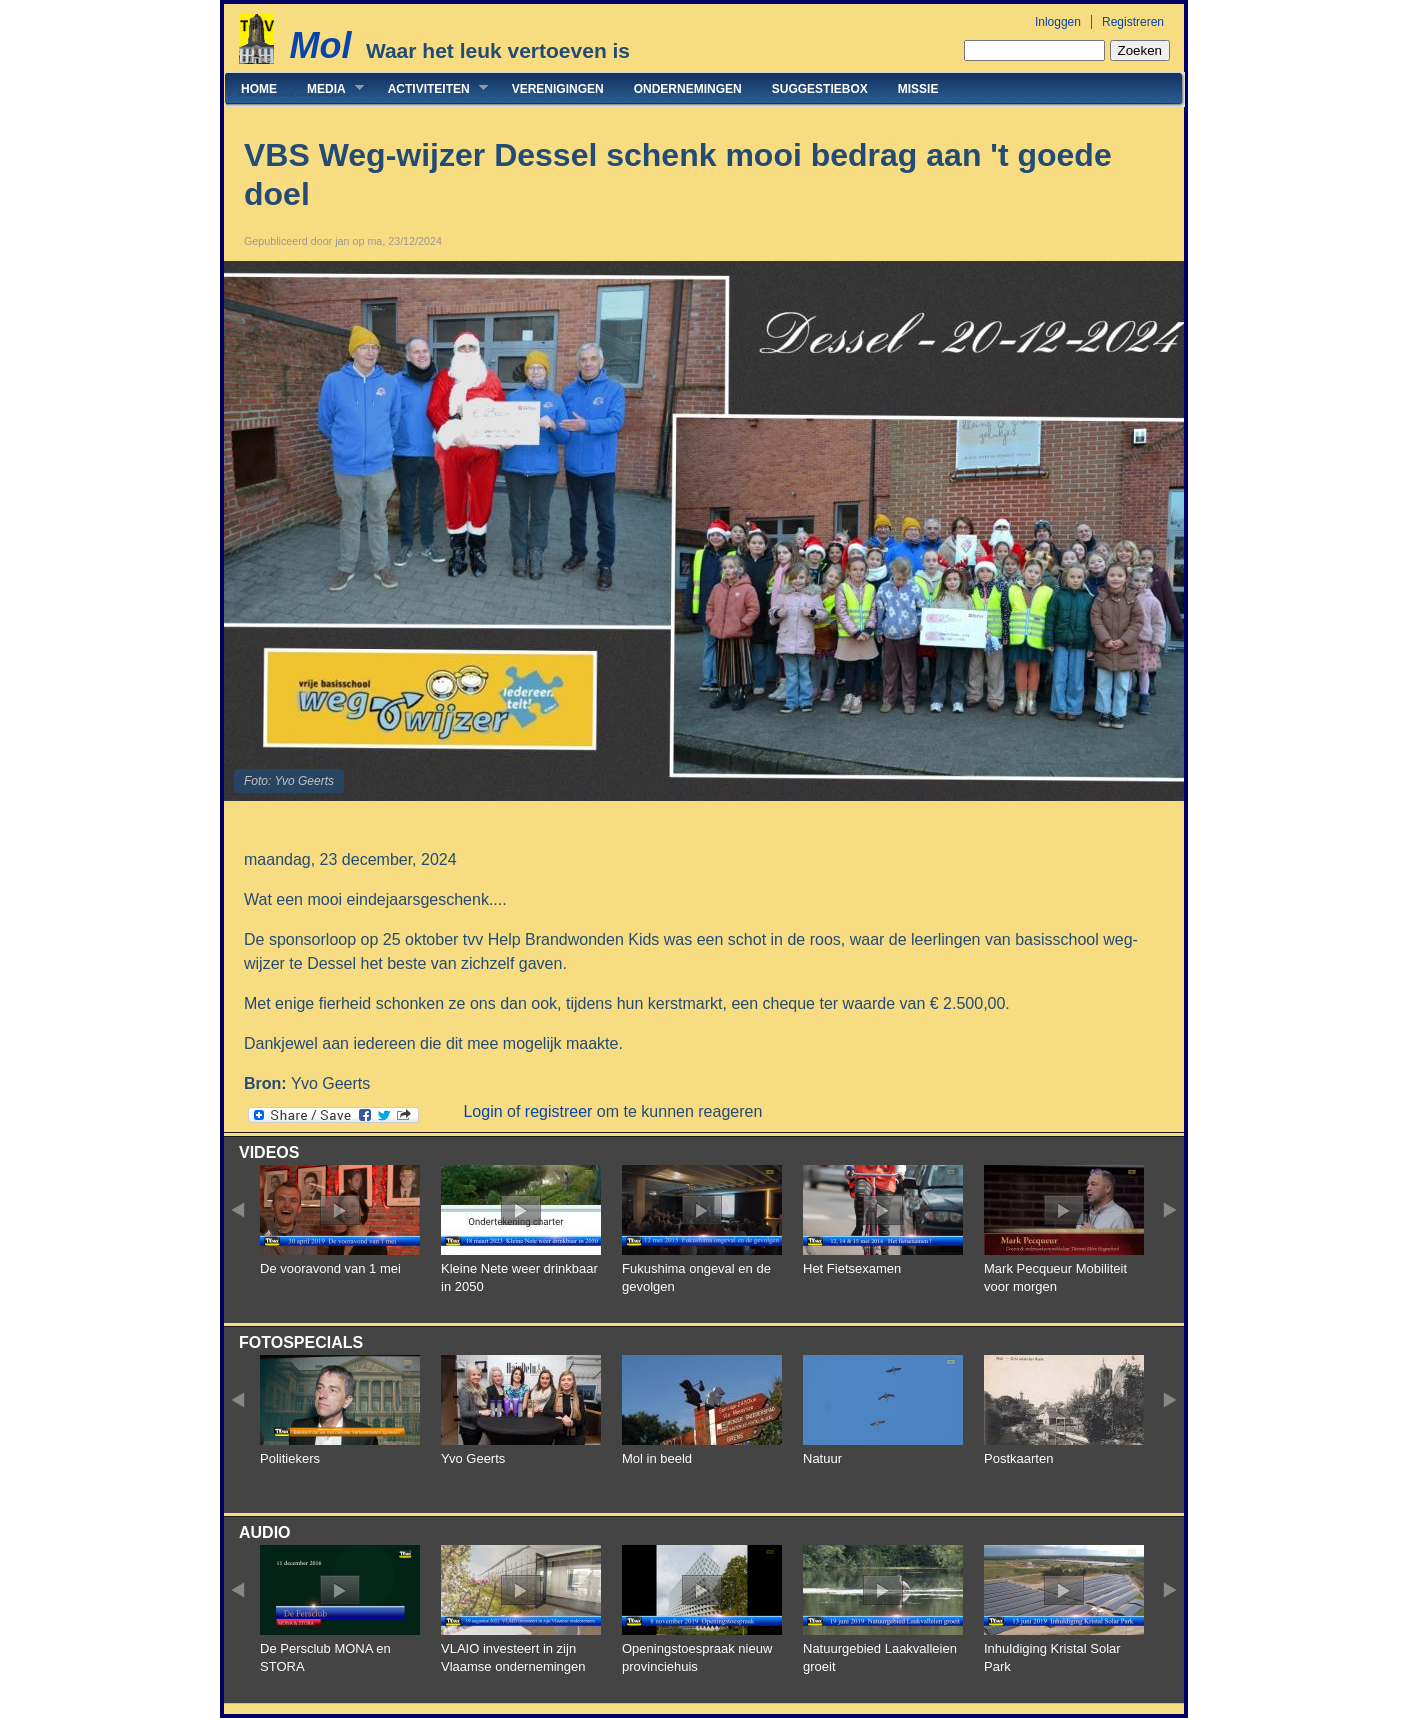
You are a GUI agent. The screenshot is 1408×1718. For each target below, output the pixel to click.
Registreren (1133, 22)
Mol (320, 45)
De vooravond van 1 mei (330, 1268)
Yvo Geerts (473, 1458)
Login (482, 1111)
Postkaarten (1018, 1458)
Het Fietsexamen (852, 1268)
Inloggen (1058, 22)
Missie (918, 89)
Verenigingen (558, 89)
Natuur (822, 1458)
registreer (559, 1111)
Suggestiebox (820, 89)
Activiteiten (430, 88)
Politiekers (290, 1458)
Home (259, 89)
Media (328, 88)
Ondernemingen (688, 89)
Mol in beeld (657, 1458)
